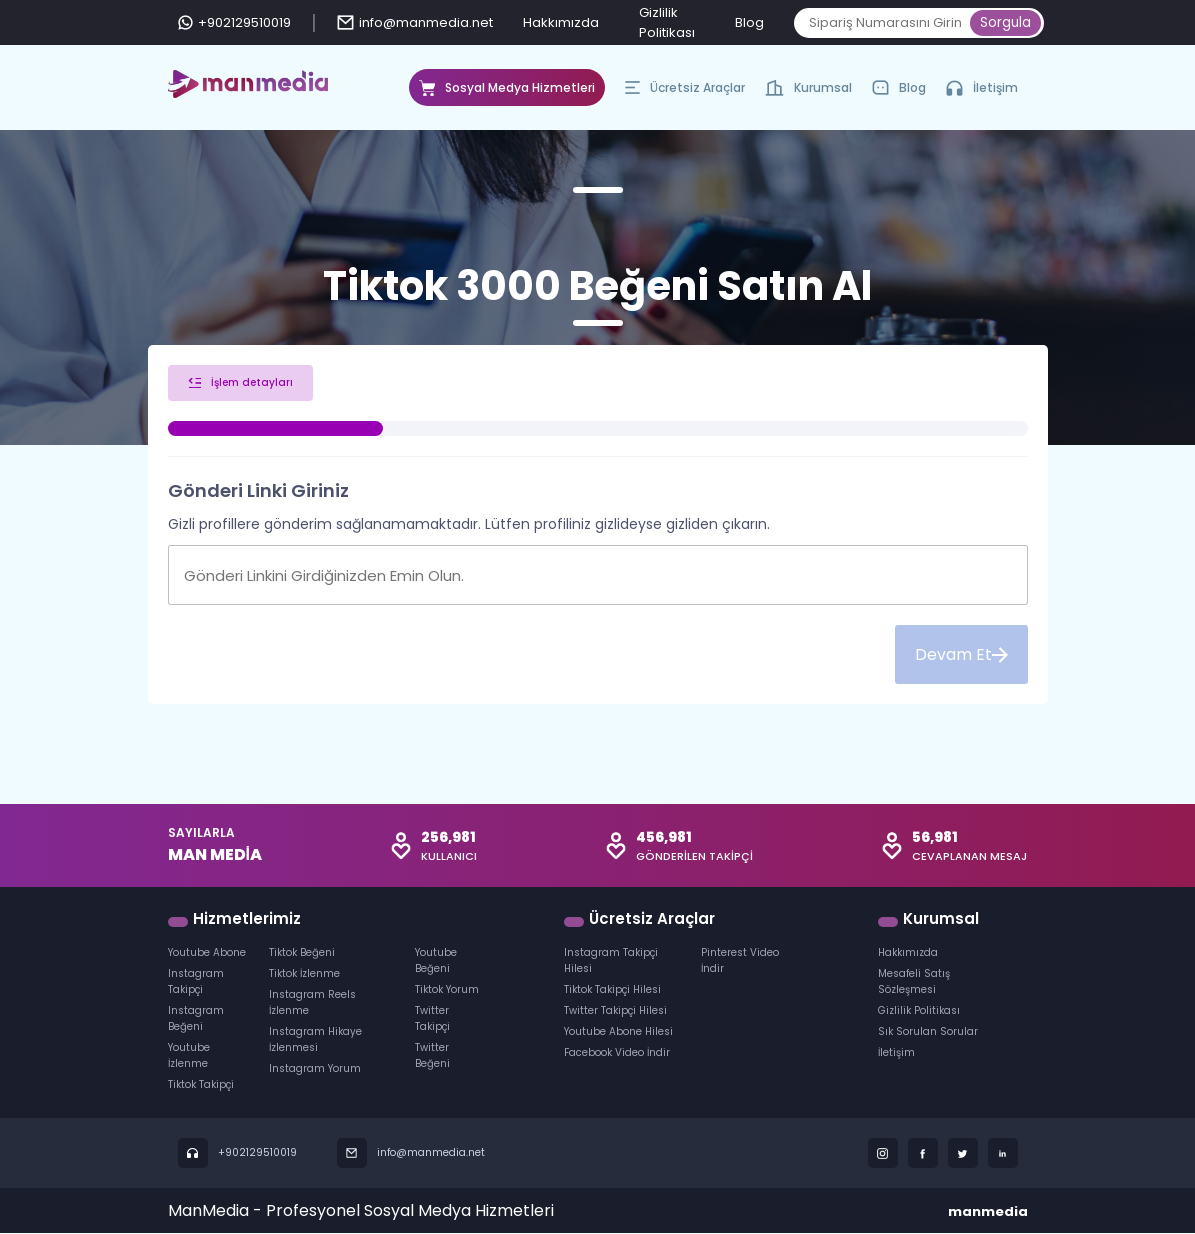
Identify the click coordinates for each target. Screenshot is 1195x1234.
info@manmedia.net (415, 22)
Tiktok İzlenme (304, 974)
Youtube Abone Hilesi (618, 1032)
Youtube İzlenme (189, 1056)
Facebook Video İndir (617, 1053)
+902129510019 (234, 22)
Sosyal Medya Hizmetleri (507, 93)
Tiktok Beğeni (302, 953)
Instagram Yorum (315, 1069)
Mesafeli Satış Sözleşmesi (914, 982)
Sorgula (1005, 22)
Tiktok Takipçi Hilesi (612, 990)
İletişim (982, 87)
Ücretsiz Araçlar (685, 93)
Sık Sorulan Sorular (928, 1032)
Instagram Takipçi (196, 982)
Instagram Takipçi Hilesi (611, 961)
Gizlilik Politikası (919, 1011)
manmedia (988, 1212)
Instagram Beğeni (196, 1019)
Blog (749, 22)
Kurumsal (808, 93)
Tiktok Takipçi (201, 1085)
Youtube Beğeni (436, 961)
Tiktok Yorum (447, 990)
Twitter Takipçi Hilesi (615, 1011)
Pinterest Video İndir (740, 961)
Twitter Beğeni (432, 1056)
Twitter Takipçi (432, 1019)
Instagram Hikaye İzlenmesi (315, 1040)
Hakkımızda (561, 22)
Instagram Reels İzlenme (312, 1003)
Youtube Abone (207, 953)
